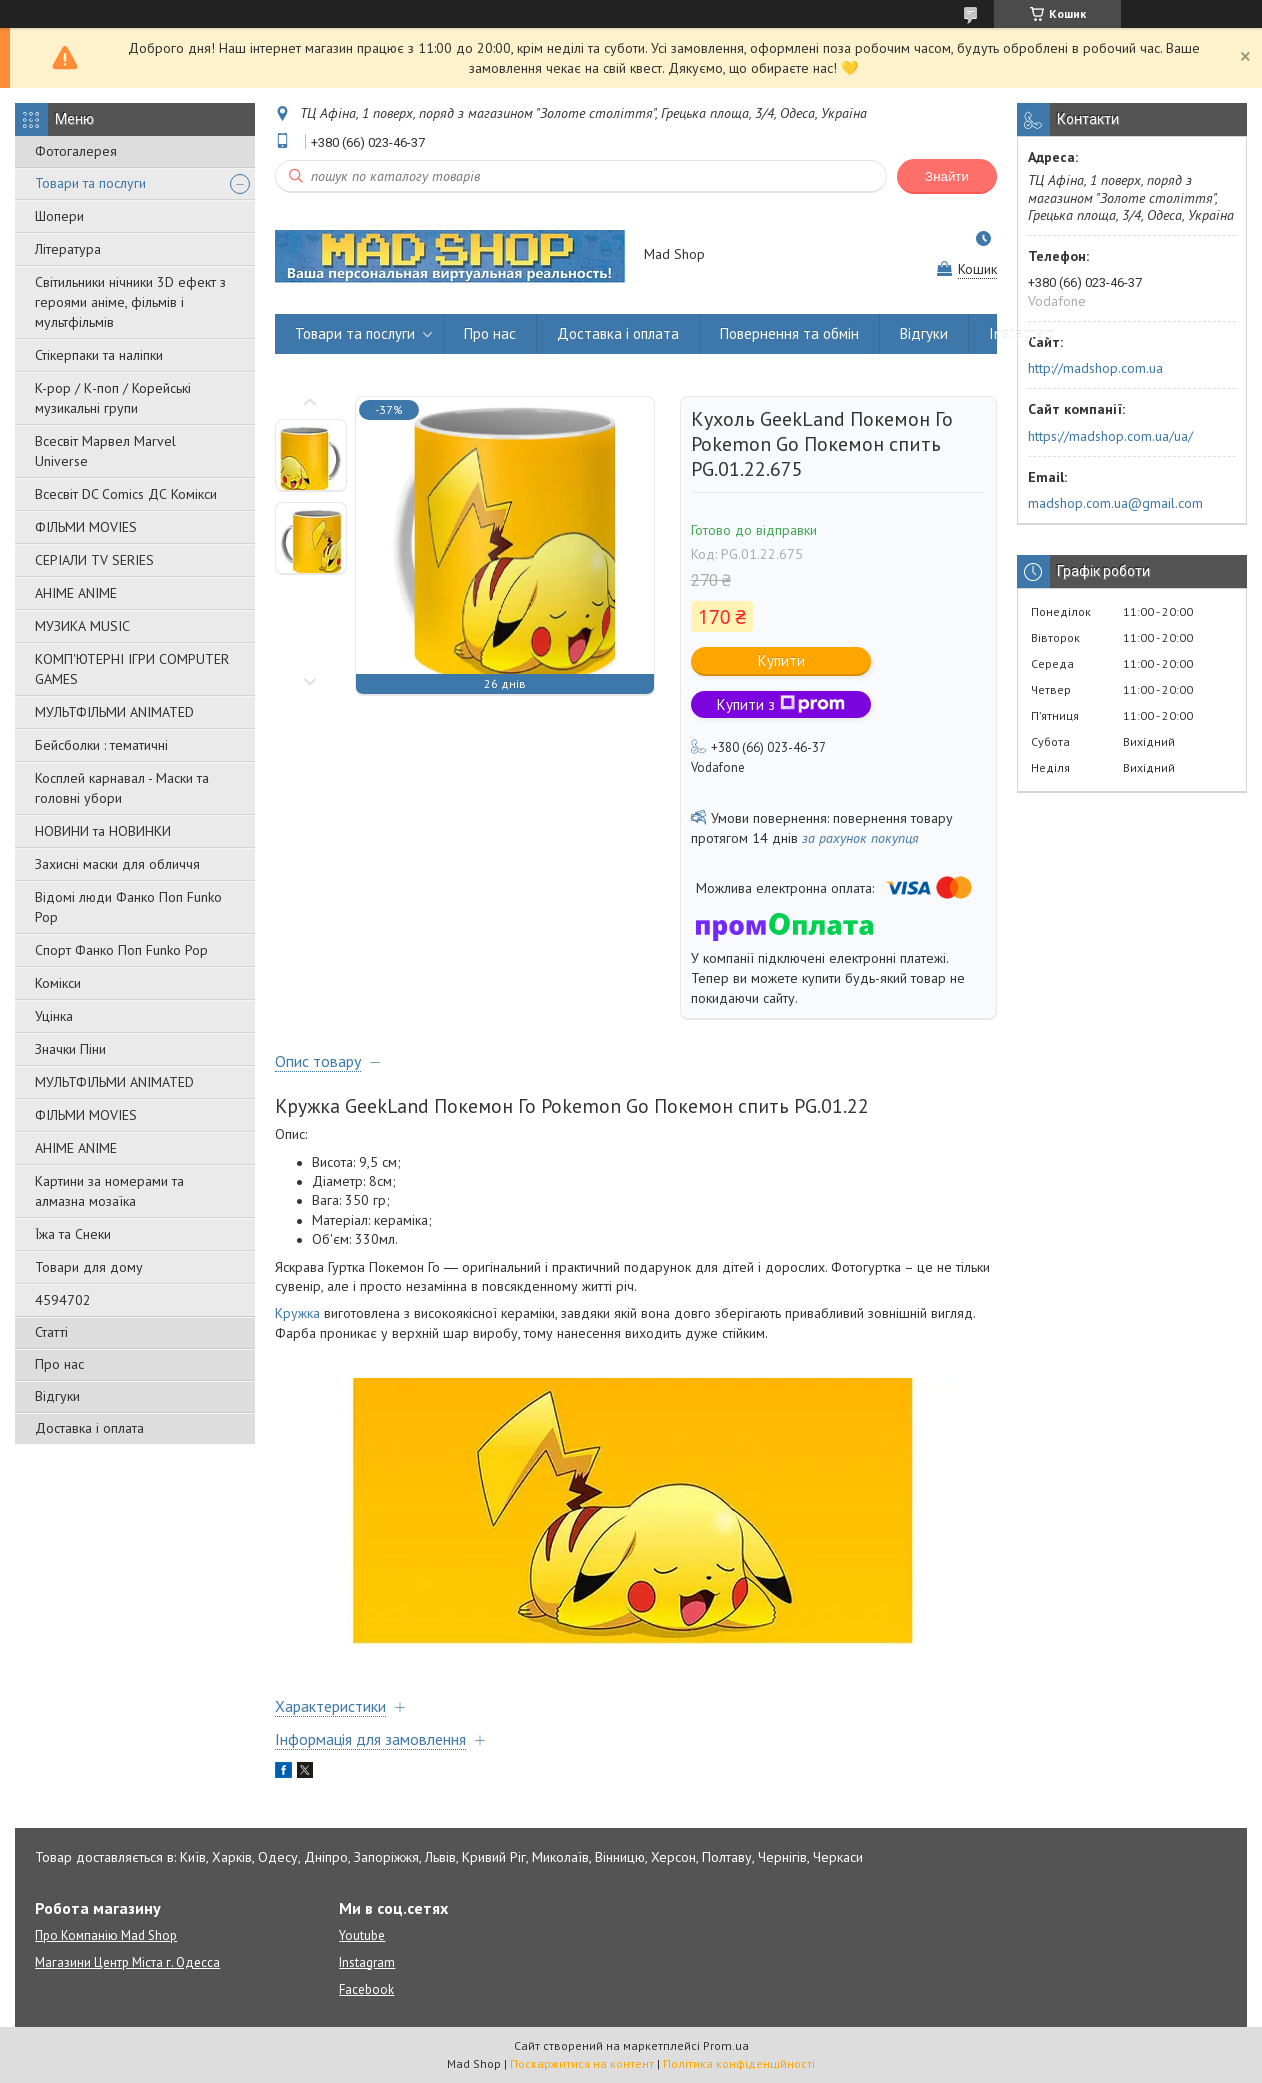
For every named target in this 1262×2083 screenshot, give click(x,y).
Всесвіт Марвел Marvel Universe (105, 451)
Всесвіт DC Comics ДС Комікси (126, 494)
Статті (51, 1332)
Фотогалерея (76, 151)
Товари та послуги (90, 183)
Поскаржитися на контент (582, 2063)
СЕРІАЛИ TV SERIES (94, 560)
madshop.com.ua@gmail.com (1115, 503)
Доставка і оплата (89, 1428)
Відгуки (57, 1396)
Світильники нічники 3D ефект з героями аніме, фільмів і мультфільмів (130, 302)
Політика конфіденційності (739, 2063)
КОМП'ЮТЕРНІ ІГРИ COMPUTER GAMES (132, 669)
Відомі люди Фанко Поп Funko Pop (128, 907)
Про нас (59, 1364)
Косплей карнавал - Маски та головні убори (122, 788)
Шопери (59, 216)
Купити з (781, 704)
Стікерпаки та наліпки (99, 355)
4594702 (63, 1300)
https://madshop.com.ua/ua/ (1110, 436)
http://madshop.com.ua (1095, 368)
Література (68, 249)
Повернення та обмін (789, 333)
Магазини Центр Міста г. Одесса (127, 1962)
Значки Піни (70, 1049)
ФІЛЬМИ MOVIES (86, 527)
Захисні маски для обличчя (117, 864)
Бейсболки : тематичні (101, 745)
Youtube (362, 1935)
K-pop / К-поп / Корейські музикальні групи (113, 398)
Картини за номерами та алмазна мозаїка (109, 1191)
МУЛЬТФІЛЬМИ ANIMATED (114, 712)
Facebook (366, 1989)
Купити (781, 660)
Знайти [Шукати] (947, 176)
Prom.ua (726, 2045)
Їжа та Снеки (73, 1234)
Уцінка (54, 1016)
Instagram (1022, 333)
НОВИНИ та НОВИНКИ (103, 831)
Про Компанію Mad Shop (106, 1935)
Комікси (58, 983)
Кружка (297, 1313)
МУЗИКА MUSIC (82, 626)
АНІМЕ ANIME (76, 593)
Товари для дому (89, 1267)
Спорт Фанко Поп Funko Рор (121, 950)
